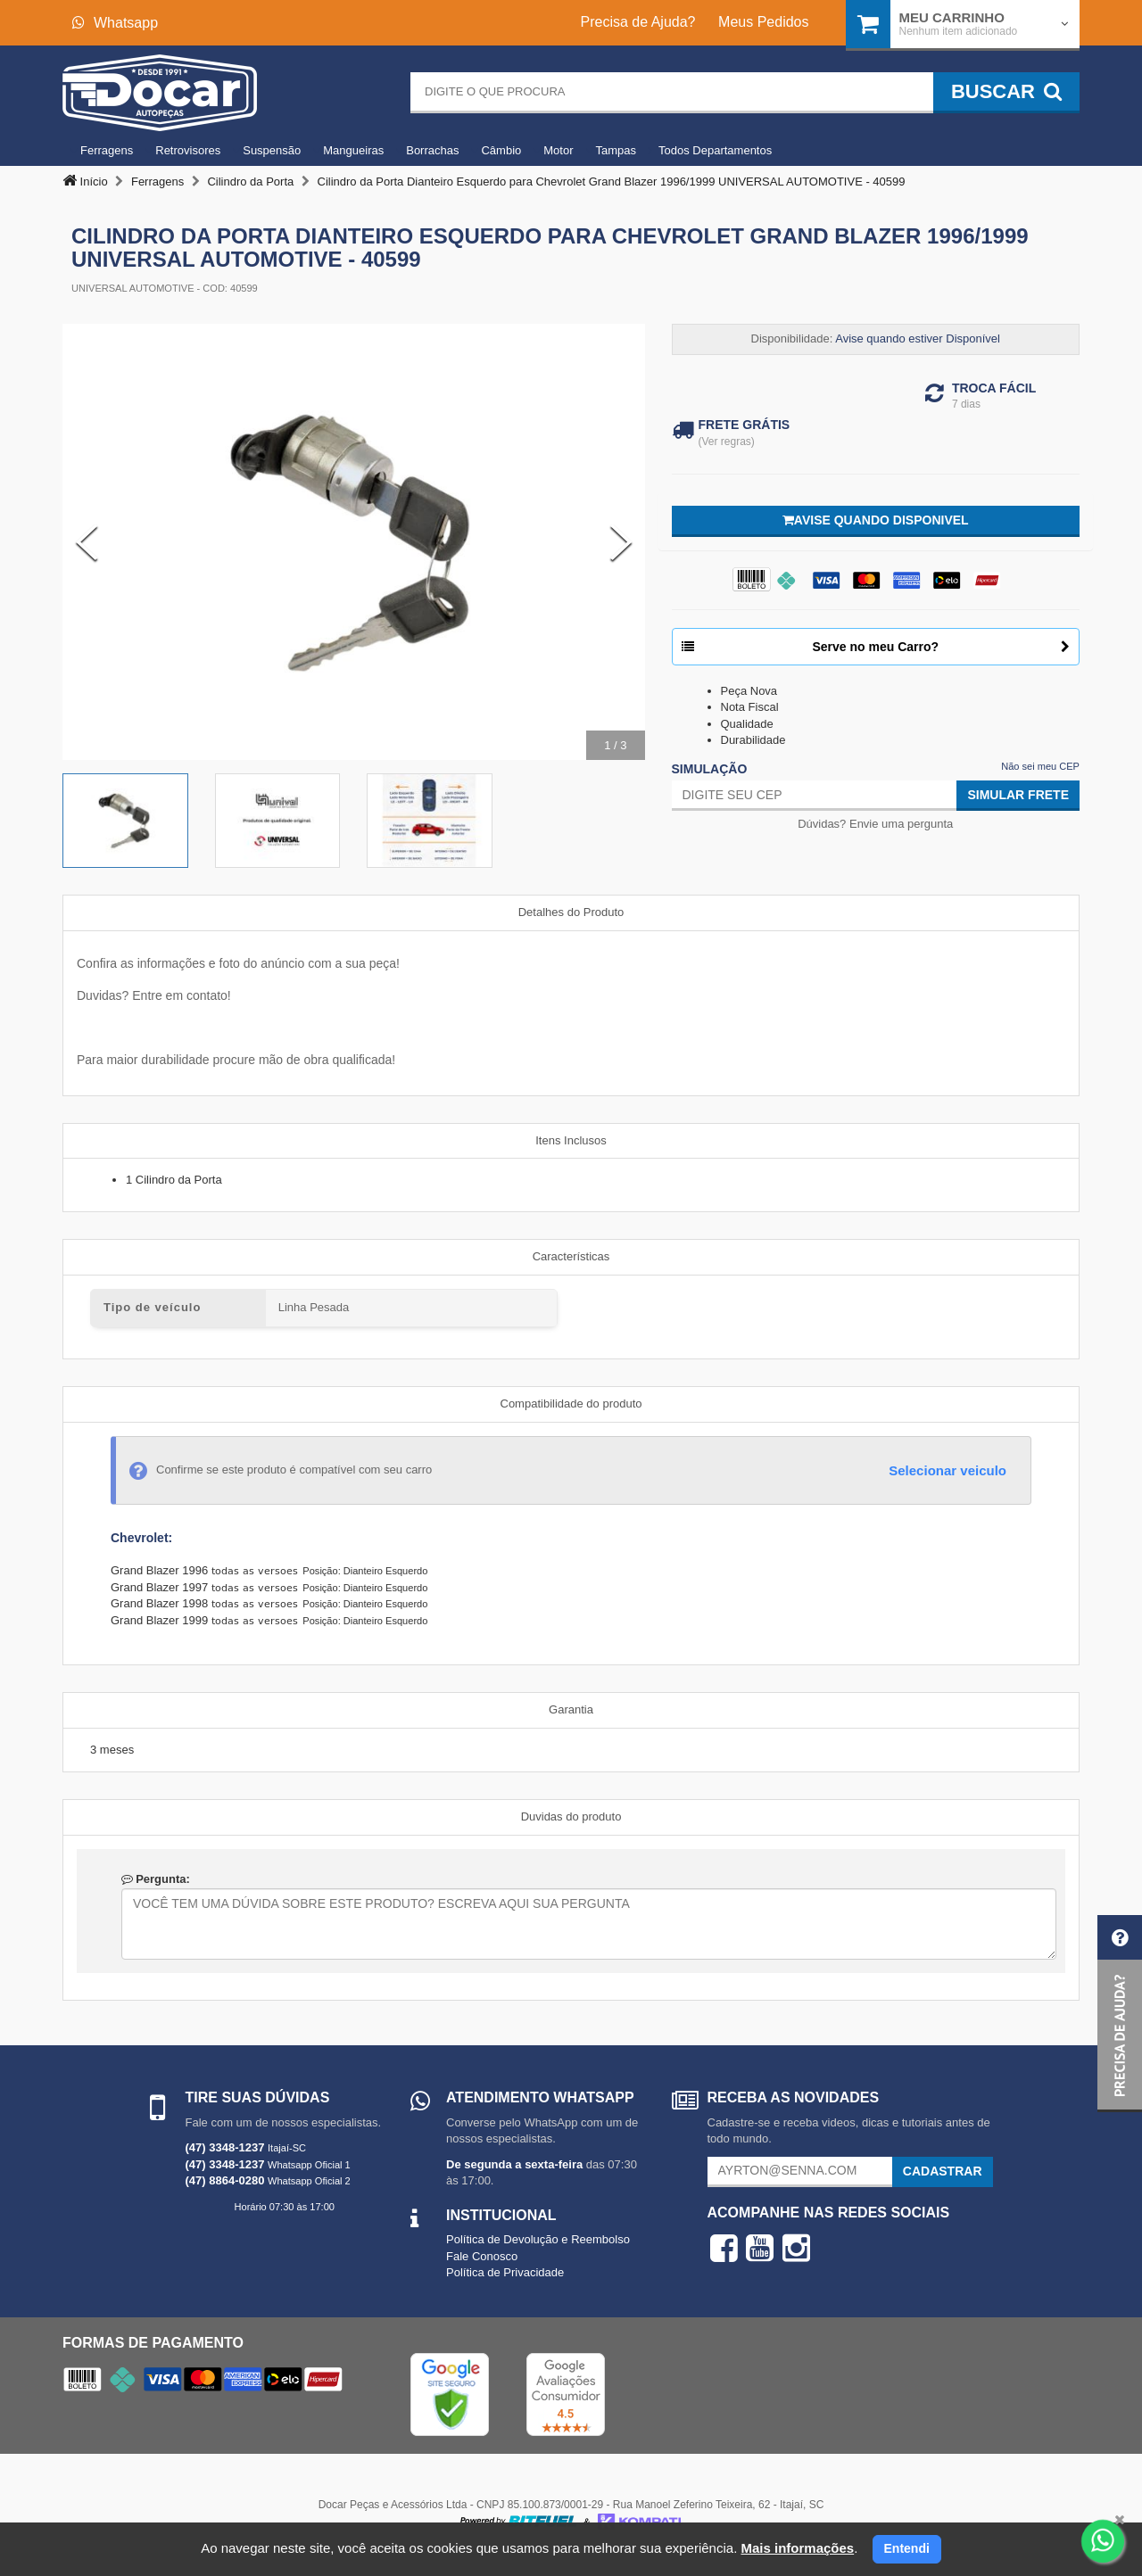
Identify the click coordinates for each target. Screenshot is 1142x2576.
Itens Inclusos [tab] (571, 1140)
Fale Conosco (481, 2256)
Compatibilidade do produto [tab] (571, 1403)
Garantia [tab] (571, 1709)
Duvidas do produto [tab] (571, 1816)
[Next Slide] (621, 542)
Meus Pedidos (763, 21)
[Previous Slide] (86, 542)
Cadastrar (942, 2171)
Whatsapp (115, 22)
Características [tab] (571, 1256)
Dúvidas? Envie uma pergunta (875, 823)
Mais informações (797, 2547)
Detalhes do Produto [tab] (571, 912)
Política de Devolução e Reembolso (538, 2239)
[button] (1119, 2013)
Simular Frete (1018, 795)
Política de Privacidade (505, 2272)
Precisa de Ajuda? (638, 21)
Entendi (907, 2548)
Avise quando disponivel (875, 520)
